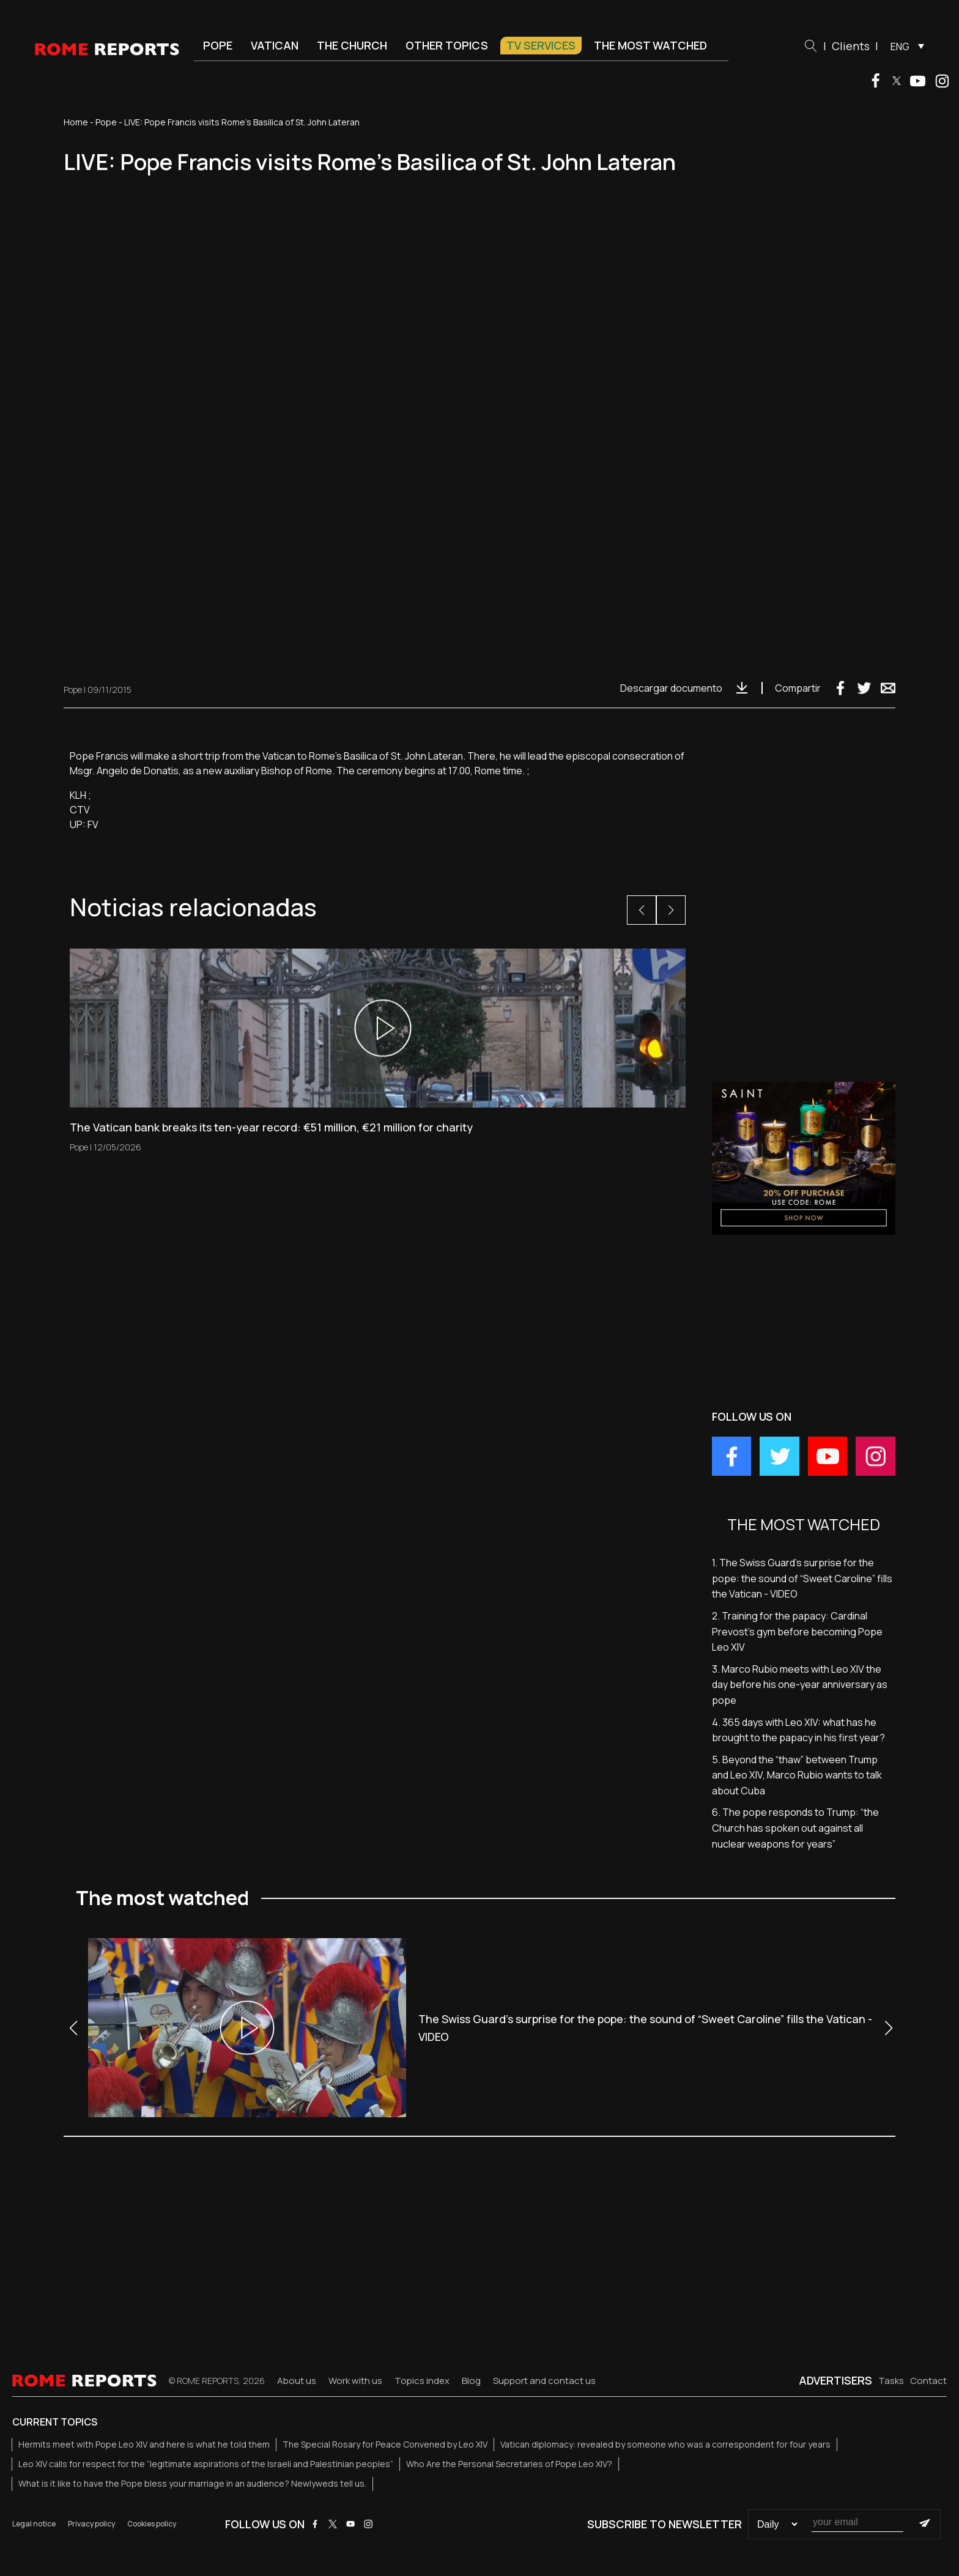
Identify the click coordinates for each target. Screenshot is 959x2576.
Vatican (274, 45)
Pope (217, 45)
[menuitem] (904, 45)
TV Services (541, 45)
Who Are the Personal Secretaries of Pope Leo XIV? (509, 2464)
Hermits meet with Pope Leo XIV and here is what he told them (144, 2444)
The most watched (650, 45)
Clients (851, 46)
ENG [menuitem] (900, 46)
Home (76, 122)
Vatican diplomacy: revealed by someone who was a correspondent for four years (665, 2444)
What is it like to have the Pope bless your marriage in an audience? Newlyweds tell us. (192, 2483)
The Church (352, 45)
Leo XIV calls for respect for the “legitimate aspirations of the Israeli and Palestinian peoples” (205, 2464)
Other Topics (446, 45)
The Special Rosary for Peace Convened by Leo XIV (385, 2444)
